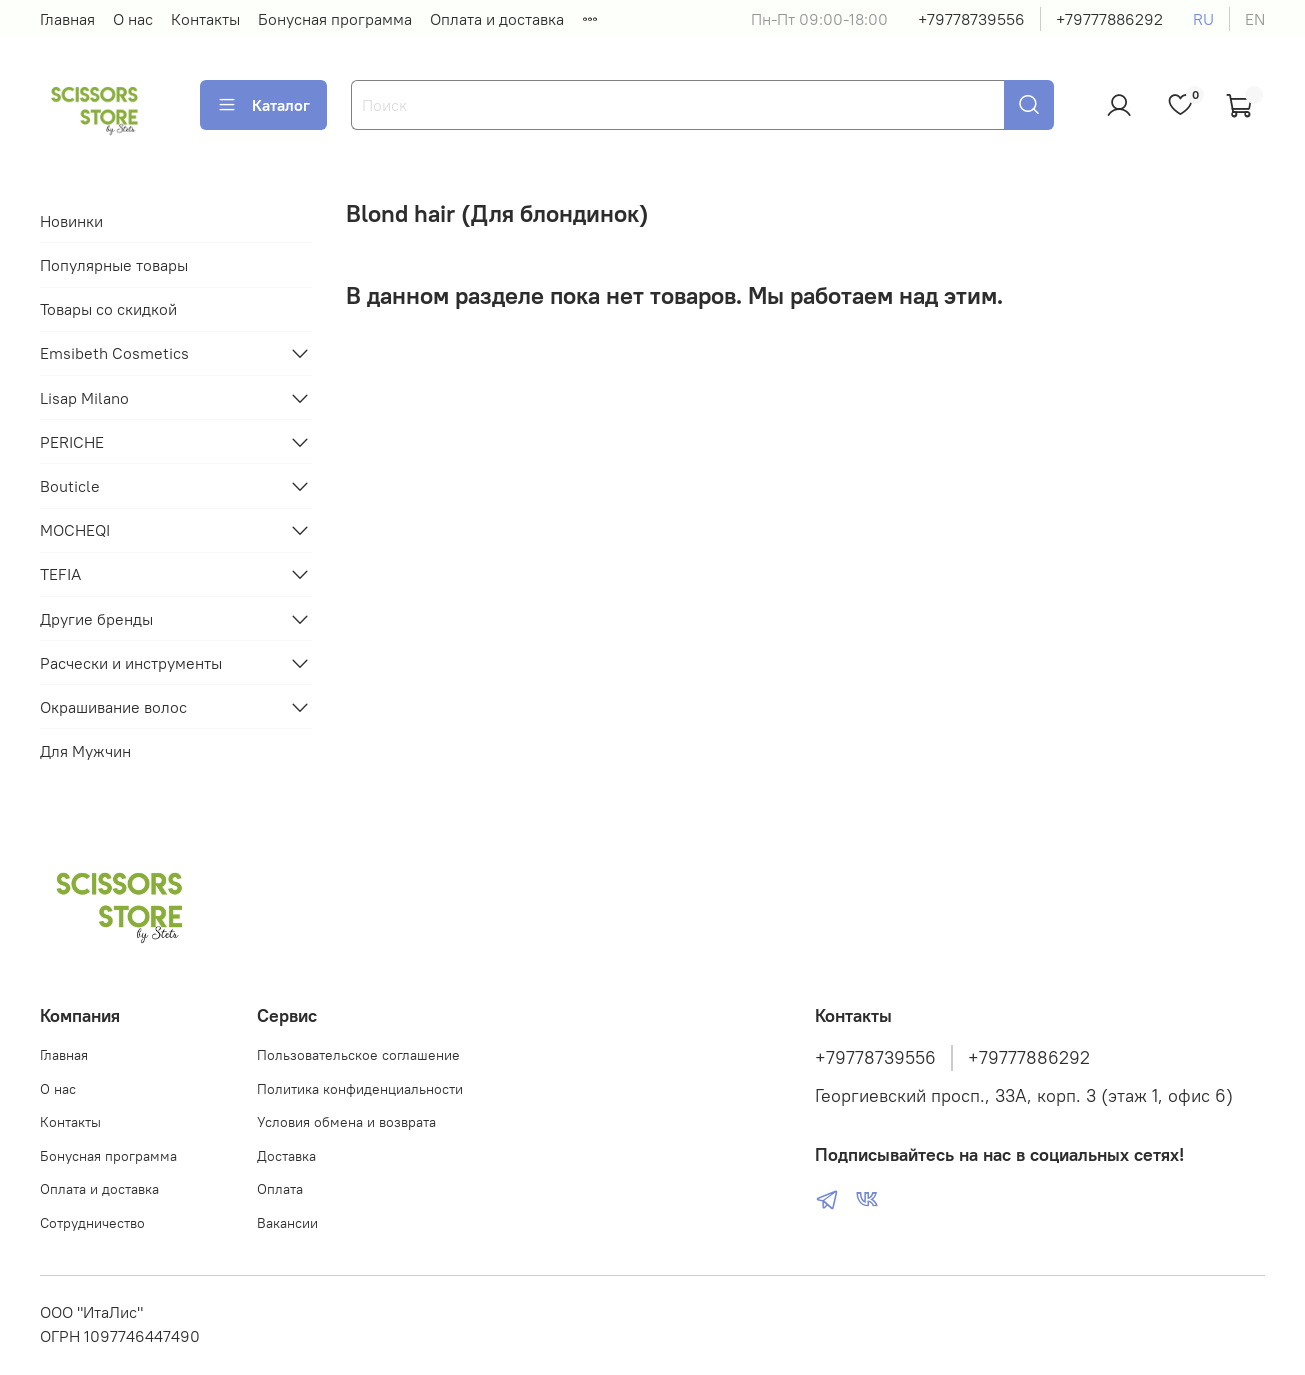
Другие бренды (96, 619)
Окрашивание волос (113, 707)
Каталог (263, 105)
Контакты (205, 19)
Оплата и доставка (497, 19)
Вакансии (287, 1223)
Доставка (286, 1156)
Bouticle (70, 486)
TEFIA (60, 574)
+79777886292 (1109, 19)
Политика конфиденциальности (360, 1089)
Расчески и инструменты (131, 663)
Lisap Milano (84, 398)
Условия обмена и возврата (346, 1122)
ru (1203, 19)
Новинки (71, 221)
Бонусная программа (335, 19)
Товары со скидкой (108, 309)
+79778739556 (971, 19)
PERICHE (72, 442)
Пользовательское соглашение (358, 1055)
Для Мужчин (85, 751)
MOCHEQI (75, 530)
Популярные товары (114, 265)
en (1255, 19)
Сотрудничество (92, 1223)
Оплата (280, 1189)
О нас (133, 19)
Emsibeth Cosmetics (114, 353)
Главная (67, 19)
